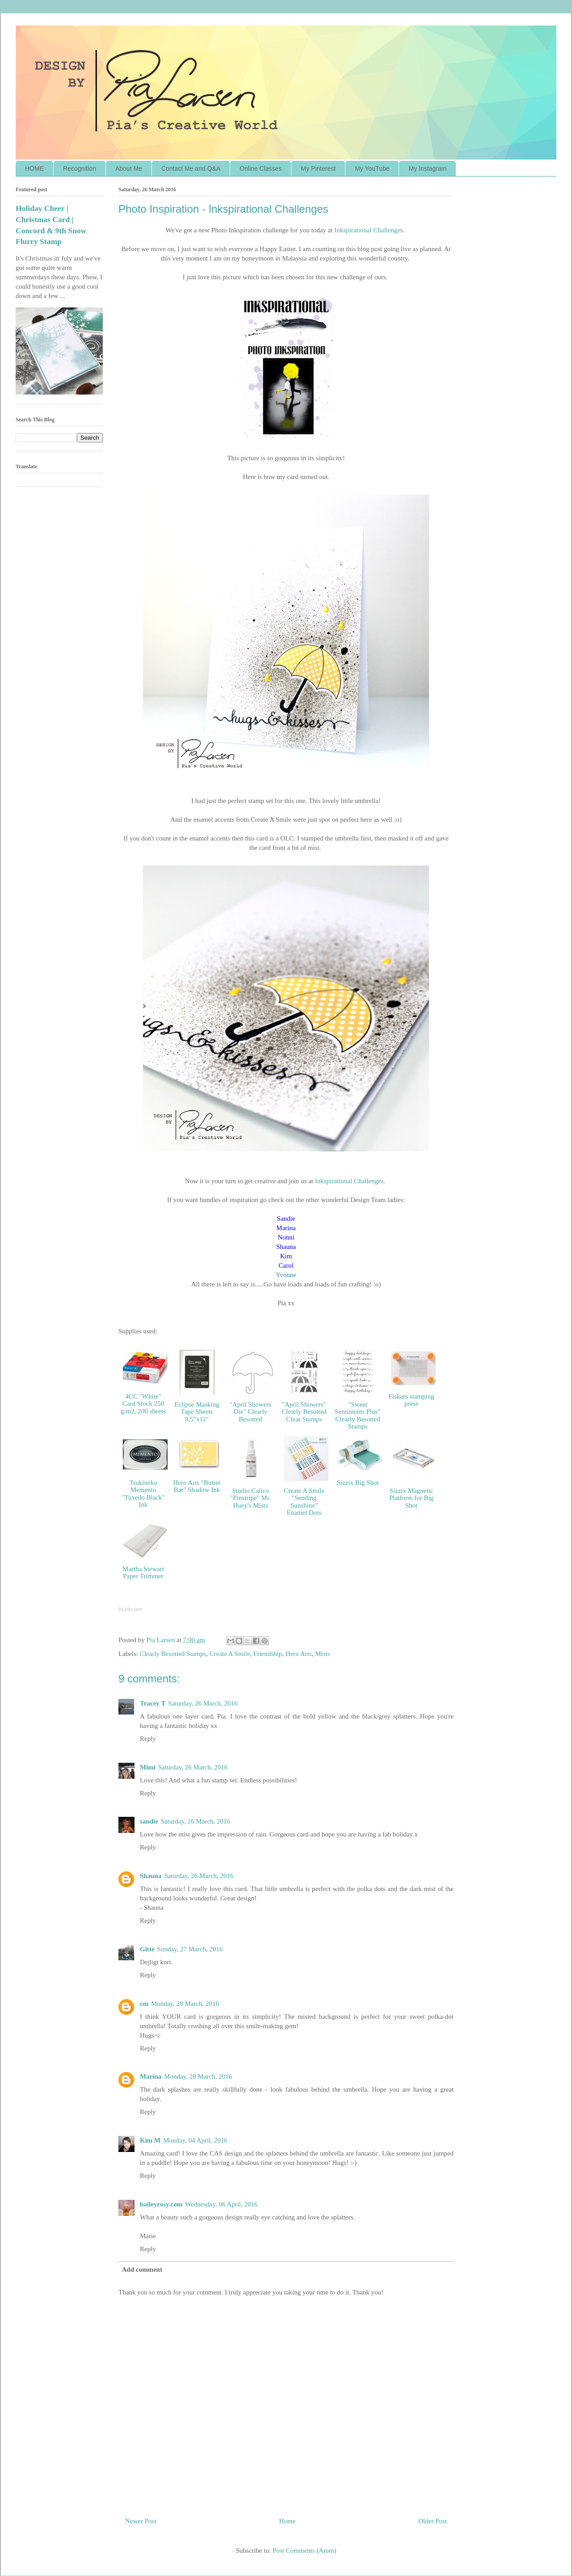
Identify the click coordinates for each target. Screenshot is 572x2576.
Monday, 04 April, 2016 (195, 2140)
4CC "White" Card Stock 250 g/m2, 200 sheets (143, 1404)
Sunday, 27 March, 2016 (190, 1949)
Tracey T (152, 1703)
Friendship (267, 1653)
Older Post (432, 2521)
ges (379, 1181)
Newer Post (140, 2521)
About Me (128, 168)
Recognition (79, 168)
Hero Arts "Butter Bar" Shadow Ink (196, 1486)
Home (287, 2521)
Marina (150, 2076)
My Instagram (427, 168)
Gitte (147, 1949)
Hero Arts (299, 1653)
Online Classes (261, 168)
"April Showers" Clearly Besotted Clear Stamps (304, 1412)
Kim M (150, 2140)
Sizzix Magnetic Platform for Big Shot (411, 1498)
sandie (149, 1821)
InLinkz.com (130, 1609)
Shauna (150, 1875)
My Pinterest (318, 168)
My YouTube (372, 168)
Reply (148, 1738)
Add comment (142, 2269)
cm (144, 2003)
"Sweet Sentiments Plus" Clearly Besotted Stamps (357, 1415)
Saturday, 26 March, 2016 (202, 1703)
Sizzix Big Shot (357, 1482)
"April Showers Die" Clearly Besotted (250, 1412)
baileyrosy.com (161, 2204)
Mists (322, 1653)
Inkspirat (368, 230)
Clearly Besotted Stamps (173, 1653)
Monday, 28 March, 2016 (185, 2003)
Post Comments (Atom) (304, 2550)
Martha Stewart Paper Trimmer (143, 1572)
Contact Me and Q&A (190, 168)
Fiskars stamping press (411, 1400)
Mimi (148, 1767)
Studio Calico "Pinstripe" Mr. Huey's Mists (250, 1498)
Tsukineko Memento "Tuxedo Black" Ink (143, 1494)
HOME (34, 168)
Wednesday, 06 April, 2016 (221, 2204)
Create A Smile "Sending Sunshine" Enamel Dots (304, 1502)
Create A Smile (230, 1653)
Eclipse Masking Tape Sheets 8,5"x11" (196, 1412)
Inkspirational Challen (345, 1181)
